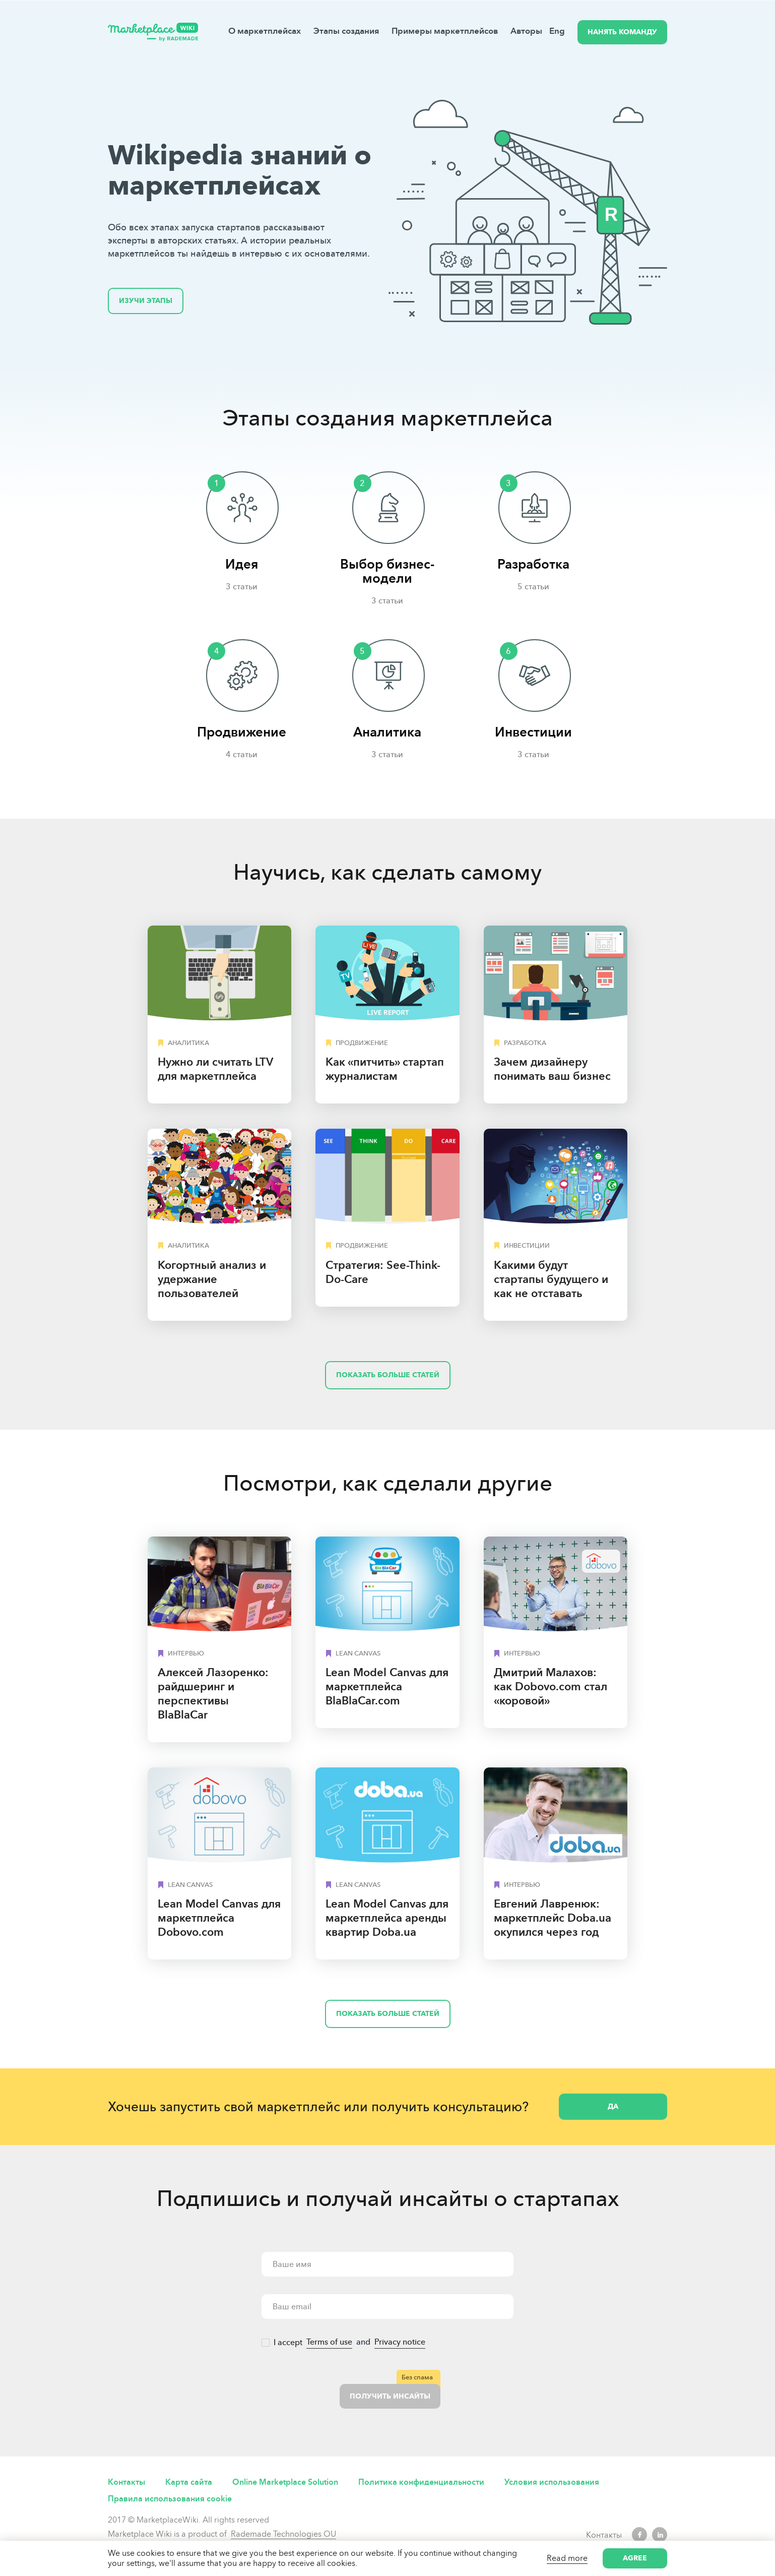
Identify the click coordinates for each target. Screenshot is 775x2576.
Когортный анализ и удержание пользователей (212, 1279)
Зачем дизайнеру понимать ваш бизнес (552, 1069)
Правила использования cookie (170, 2498)
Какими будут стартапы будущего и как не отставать (551, 1279)
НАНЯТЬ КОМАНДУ (622, 32)
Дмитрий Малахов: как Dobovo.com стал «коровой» (550, 1686)
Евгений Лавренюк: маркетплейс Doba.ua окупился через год (552, 1918)
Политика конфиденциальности (421, 2482)
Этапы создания (346, 31)
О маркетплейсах (264, 31)
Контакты (126, 2482)
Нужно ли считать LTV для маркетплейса (215, 1069)
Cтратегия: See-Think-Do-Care (383, 1272)
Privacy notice (399, 2342)
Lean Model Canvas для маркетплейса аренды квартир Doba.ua (387, 1918)
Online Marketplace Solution (285, 2482)
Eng (557, 31)
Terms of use (329, 2342)
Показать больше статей (387, 1375)
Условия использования (551, 2482)
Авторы (526, 31)
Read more (567, 2558)
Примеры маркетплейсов (445, 31)
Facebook (639, 2534)
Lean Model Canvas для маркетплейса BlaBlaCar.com (387, 1686)
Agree (635, 2558)
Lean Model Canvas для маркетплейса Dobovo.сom (219, 1918)
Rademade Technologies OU (283, 2534)
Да (613, 2106)
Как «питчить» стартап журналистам (385, 1069)
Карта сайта (188, 2482)
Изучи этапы (145, 300)
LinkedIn (659, 2534)
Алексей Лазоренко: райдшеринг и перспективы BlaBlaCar (213, 1694)
